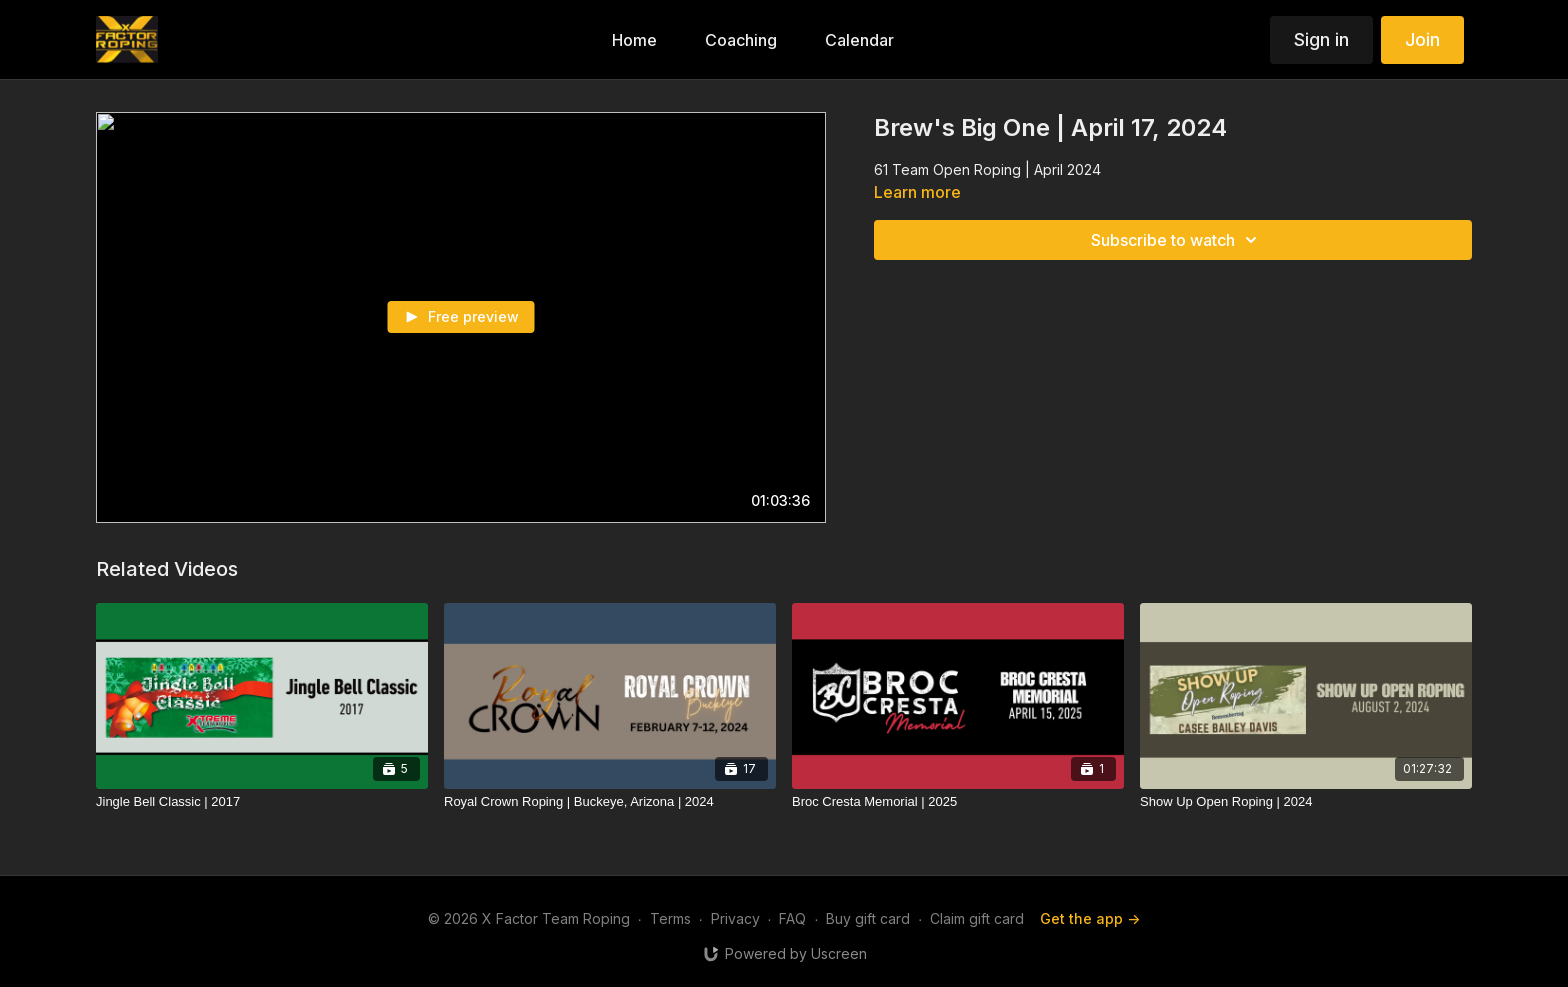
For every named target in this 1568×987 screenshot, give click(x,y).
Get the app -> (1090, 918)
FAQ (792, 918)
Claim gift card (977, 918)
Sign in (1321, 39)
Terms (670, 918)
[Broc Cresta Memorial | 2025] (958, 802)
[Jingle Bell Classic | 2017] (262, 802)
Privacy (735, 918)
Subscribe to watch (1177, 240)
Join (1422, 39)
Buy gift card (868, 918)
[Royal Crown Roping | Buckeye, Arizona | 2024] (610, 802)
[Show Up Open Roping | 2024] (1306, 802)
